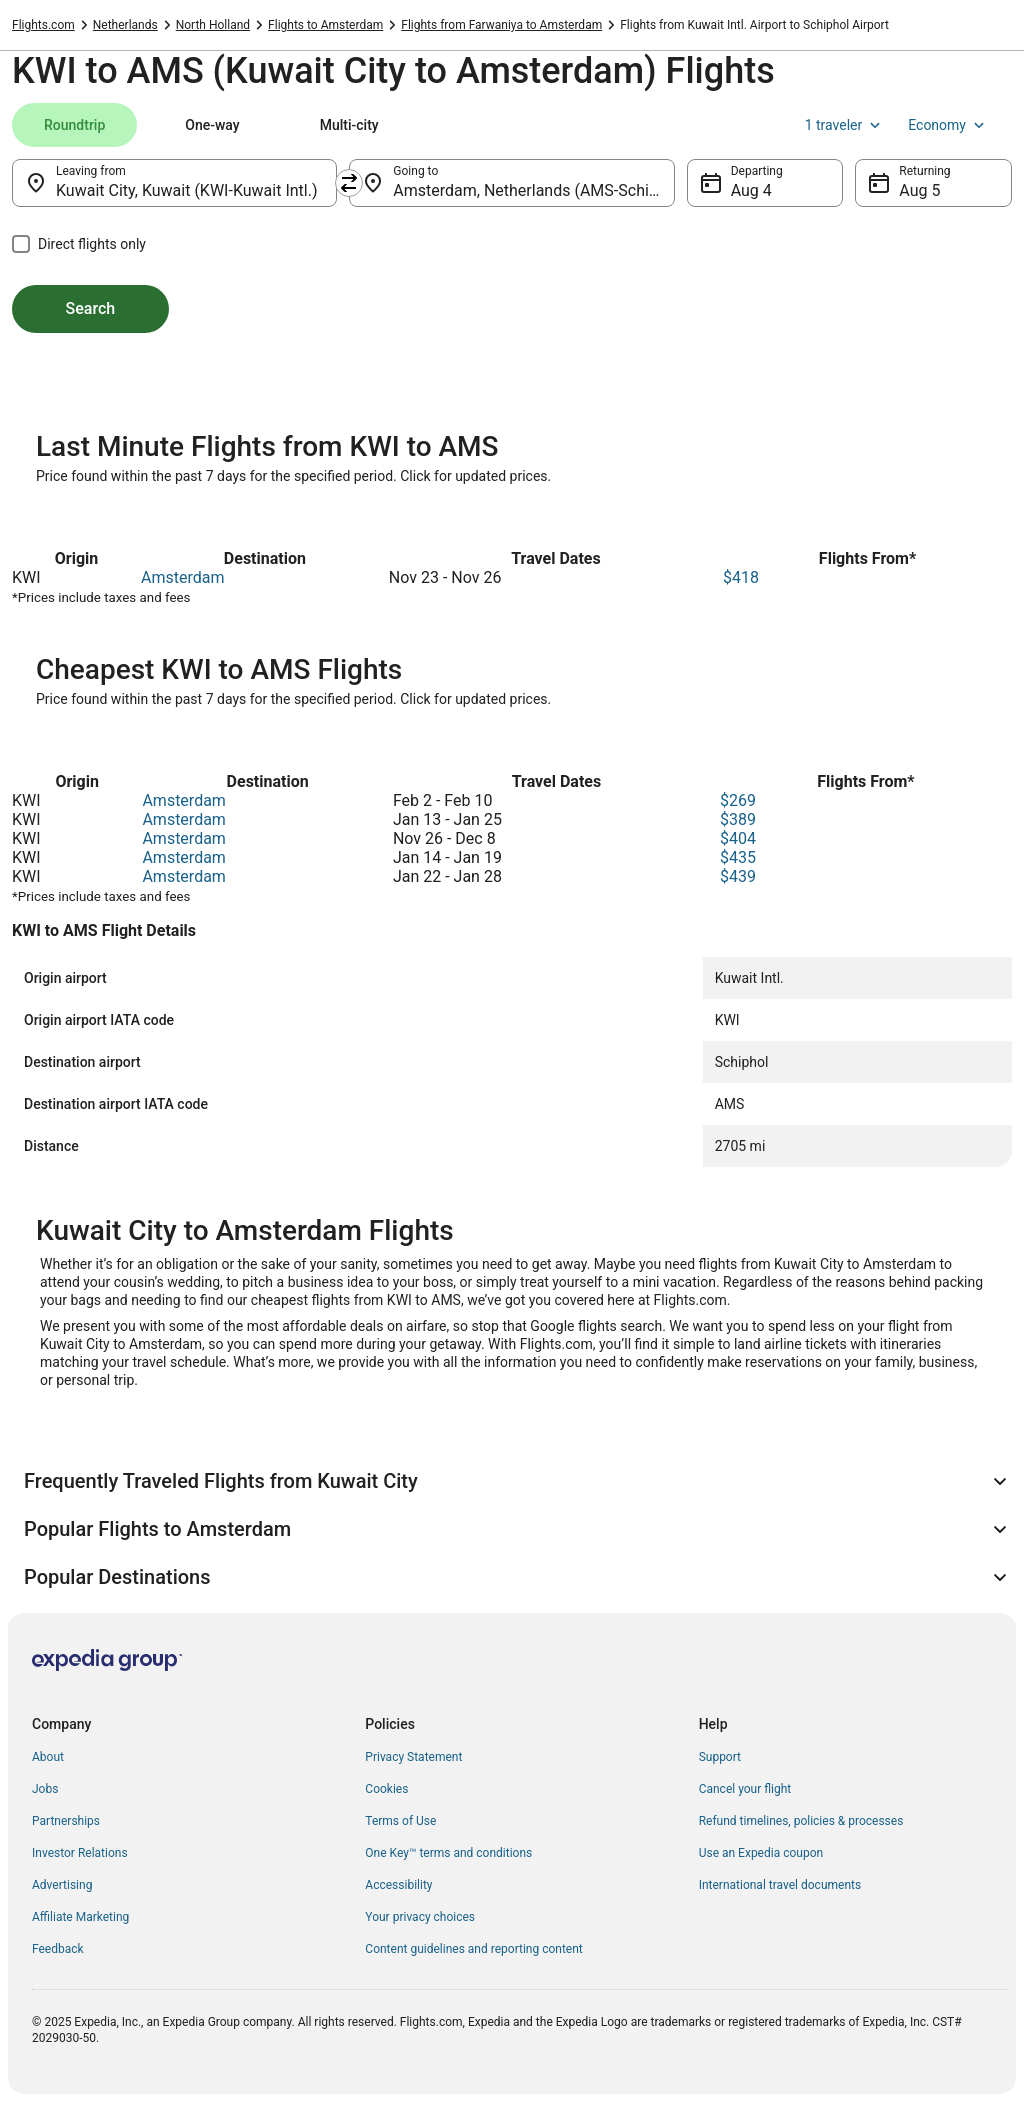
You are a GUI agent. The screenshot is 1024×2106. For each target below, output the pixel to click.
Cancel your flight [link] (745, 1789)
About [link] (48, 1757)
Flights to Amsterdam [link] (325, 25)
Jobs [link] (45, 1789)
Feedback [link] (58, 1949)
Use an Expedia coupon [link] (761, 1853)
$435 (738, 857)
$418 (741, 577)
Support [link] (720, 1757)
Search (91, 308)
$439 (738, 876)
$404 (738, 838)
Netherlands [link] (125, 25)
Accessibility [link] (398, 1885)
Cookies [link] (386, 1789)
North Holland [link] (213, 25)
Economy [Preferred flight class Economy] (948, 125)
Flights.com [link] (43, 25)
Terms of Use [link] (400, 1821)
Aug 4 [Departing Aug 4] (751, 190)
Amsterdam (182, 577)
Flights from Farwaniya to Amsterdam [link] (501, 25)
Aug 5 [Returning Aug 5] (919, 190)
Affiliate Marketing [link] (80, 1917)
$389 (738, 819)
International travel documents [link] (780, 1885)
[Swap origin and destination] (349, 183)
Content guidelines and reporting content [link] (473, 1949)
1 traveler (845, 125)
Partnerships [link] (66, 1821)
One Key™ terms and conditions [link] (448, 1853)
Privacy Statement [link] (413, 1757)
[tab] (74, 125)
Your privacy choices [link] (420, 1917)
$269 (738, 800)
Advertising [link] (62, 1885)
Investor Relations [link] (80, 1853)
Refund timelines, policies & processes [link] (801, 1821)
